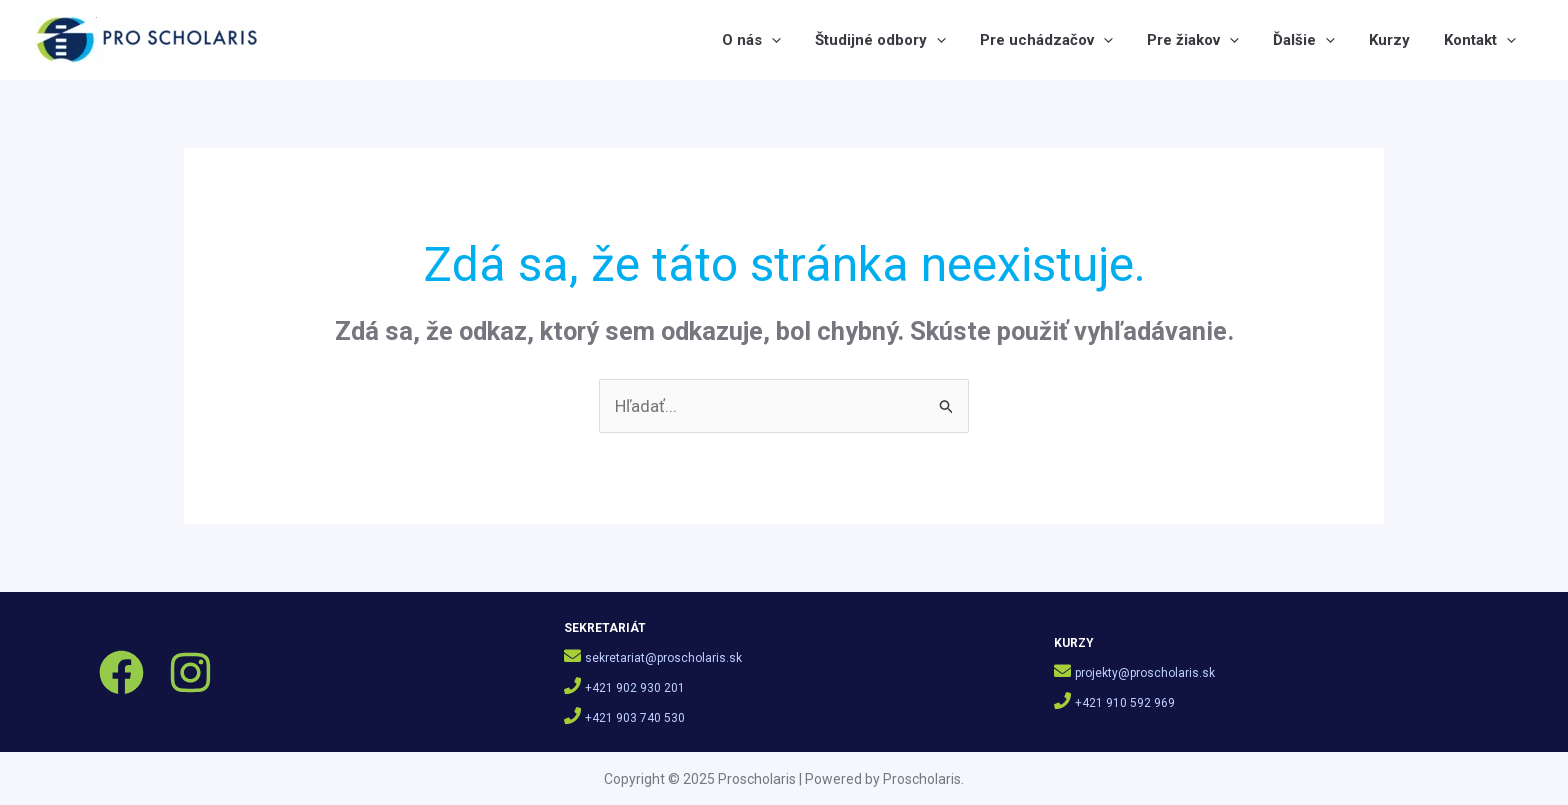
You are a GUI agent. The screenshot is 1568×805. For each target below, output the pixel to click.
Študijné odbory (880, 40)
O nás (751, 40)
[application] (771, 40)
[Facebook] (121, 672)
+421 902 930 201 (635, 688)
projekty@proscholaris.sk (1145, 673)
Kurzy (1389, 40)
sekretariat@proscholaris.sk (663, 658)
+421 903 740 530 (635, 718)
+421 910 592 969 (1125, 703)
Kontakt (1480, 40)
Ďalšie (1304, 40)
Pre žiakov (1193, 40)
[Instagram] (190, 672)
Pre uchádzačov (1046, 40)
